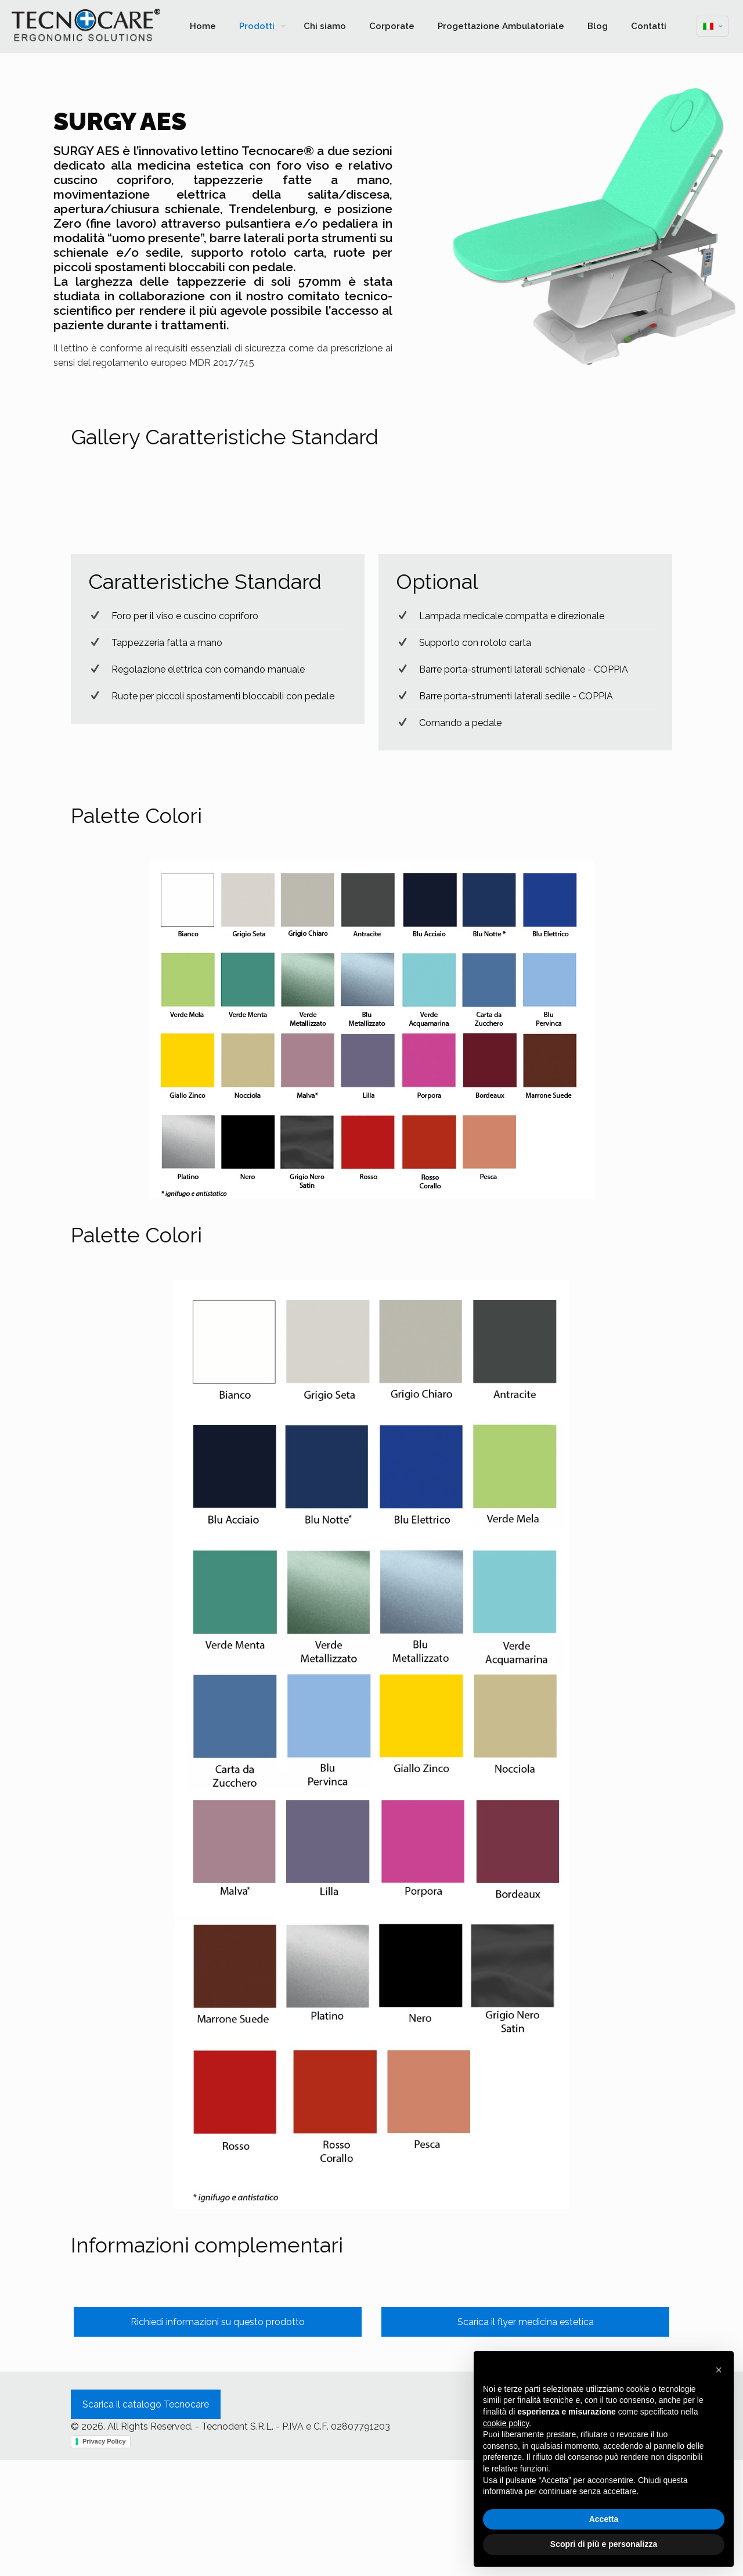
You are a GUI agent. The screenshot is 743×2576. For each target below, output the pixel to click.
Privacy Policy (104, 2557)
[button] (718, 2370)
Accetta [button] (604, 2519)
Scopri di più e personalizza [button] (603, 2544)
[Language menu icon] (712, 26)
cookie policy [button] (506, 2423)
